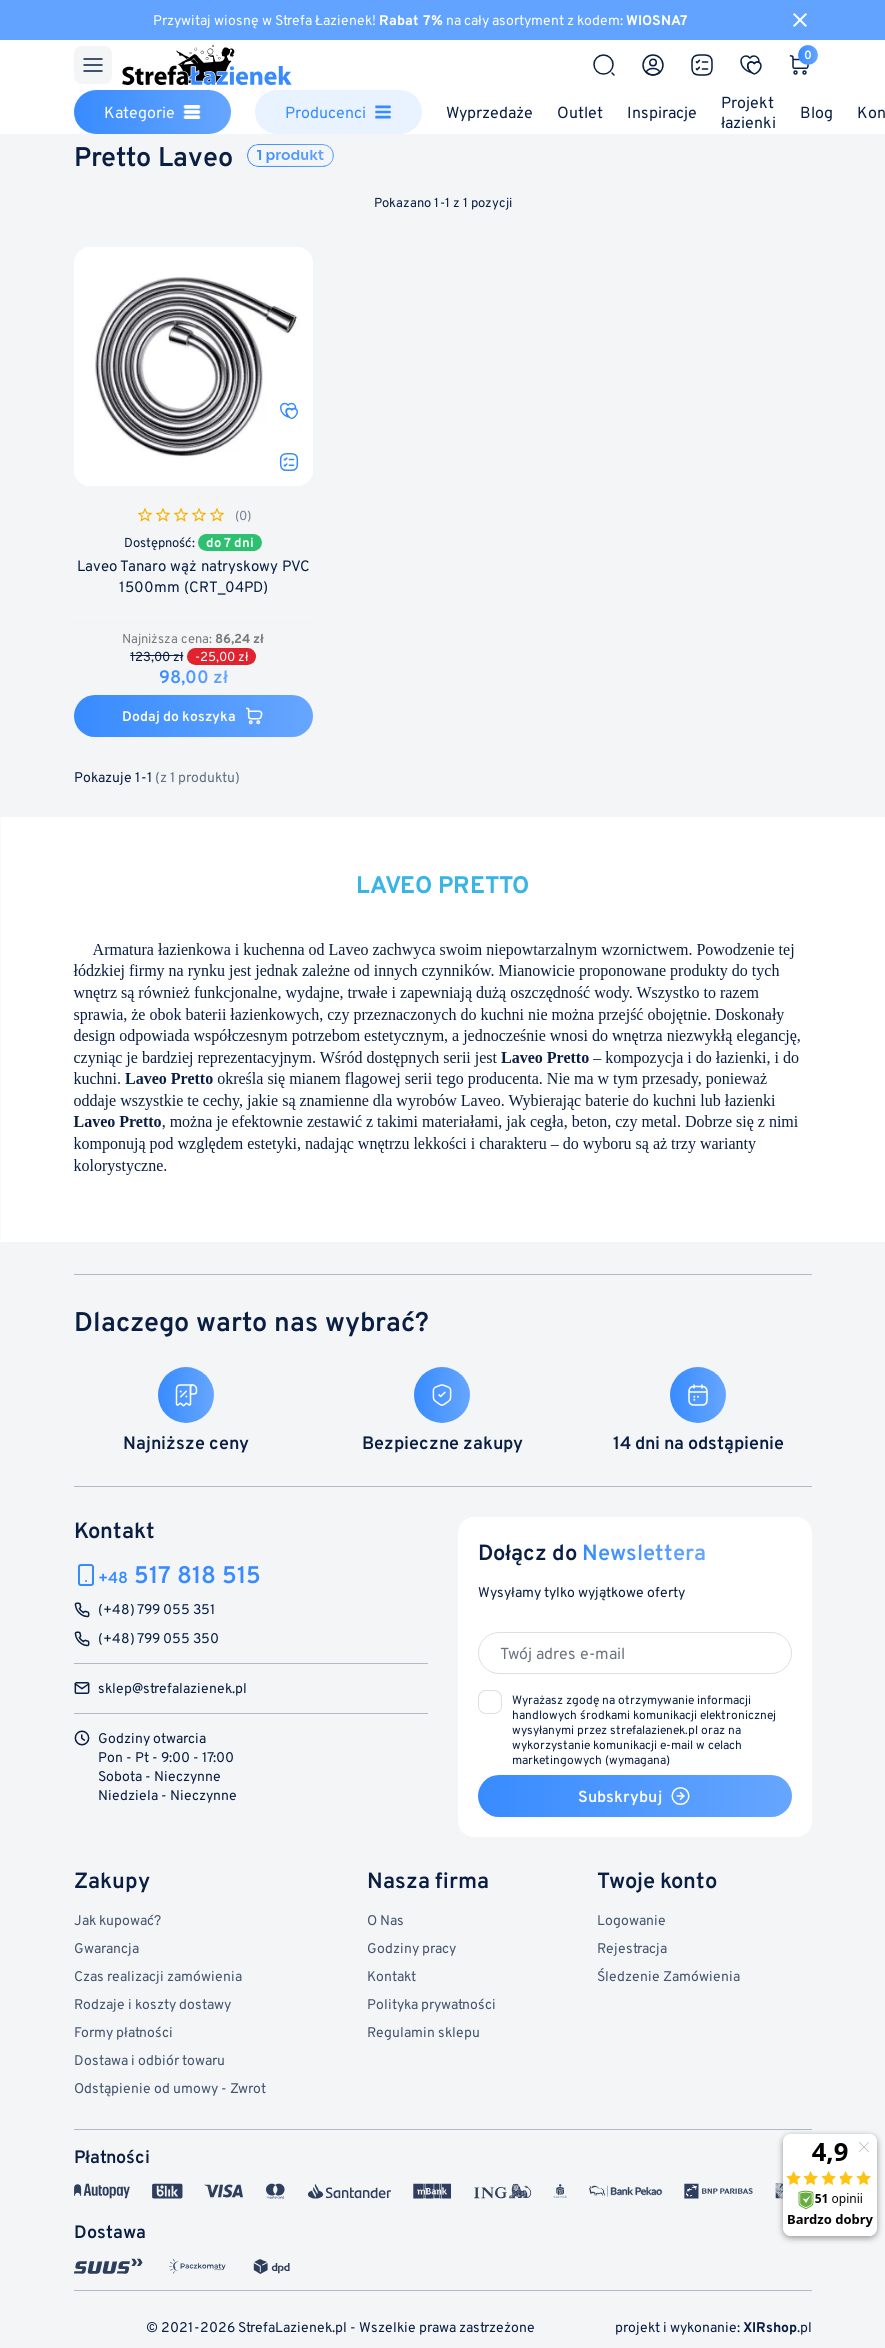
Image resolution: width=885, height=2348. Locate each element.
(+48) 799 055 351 (156, 1609)
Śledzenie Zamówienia (668, 1975)
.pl (777, 2326)
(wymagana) (644, 1729)
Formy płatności (123, 2031)
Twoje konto (657, 1879)
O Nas (385, 1919)
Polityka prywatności (431, 2003)
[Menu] (93, 65)
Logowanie (631, 1919)
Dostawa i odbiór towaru (149, 2059)
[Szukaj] (604, 65)
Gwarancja (106, 1947)
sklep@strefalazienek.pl (172, 1688)
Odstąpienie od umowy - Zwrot (170, 2087)
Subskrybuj (634, 1796)
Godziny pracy (411, 1947)
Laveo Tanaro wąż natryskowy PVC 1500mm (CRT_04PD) (193, 576)
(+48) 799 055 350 (158, 1638)
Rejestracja (632, 1947)
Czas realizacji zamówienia (158, 1975)
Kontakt (391, 1975)
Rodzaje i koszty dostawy (152, 2003)
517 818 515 (179, 1574)
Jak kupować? (117, 1919)
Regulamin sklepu (423, 2031)
